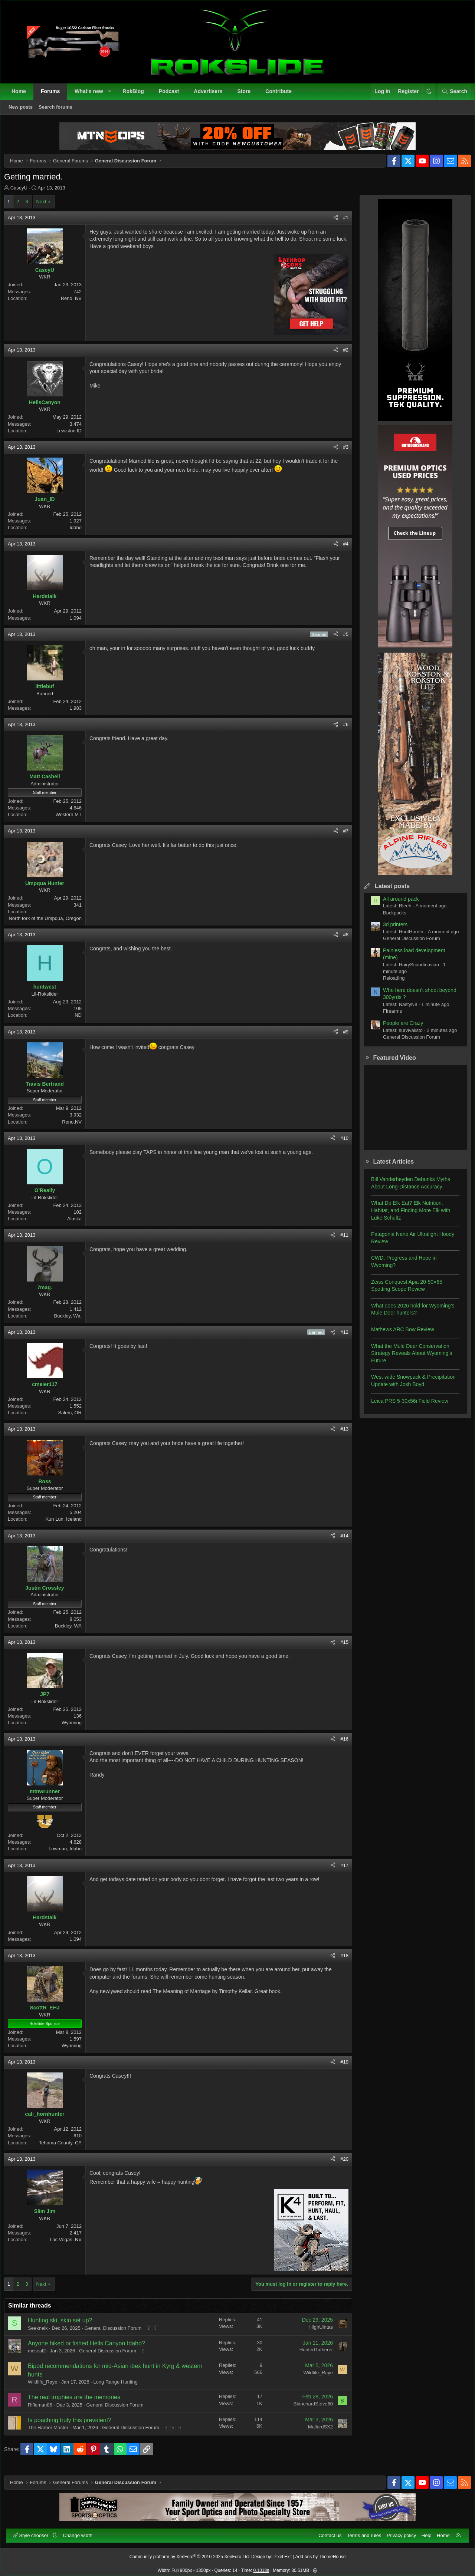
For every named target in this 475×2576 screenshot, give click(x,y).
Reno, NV (76, 304)
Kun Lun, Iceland (69, 1524)
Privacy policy (397, 2531)
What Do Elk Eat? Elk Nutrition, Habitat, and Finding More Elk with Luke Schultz (405, 1215)
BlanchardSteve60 (307, 2409)
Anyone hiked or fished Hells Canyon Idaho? (92, 2349)
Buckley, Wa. (73, 1321)
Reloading (388, 983)
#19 (339, 2067)
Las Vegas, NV (71, 2245)
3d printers (389, 930)
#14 (339, 1541)
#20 (339, 2164)
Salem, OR (75, 1418)
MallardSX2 (314, 2432)
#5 (340, 640)
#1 (340, 223)
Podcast (173, 95)
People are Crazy (397, 1029)
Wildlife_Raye (48, 2387)
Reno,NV (77, 1127)
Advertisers (211, 95)
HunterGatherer (310, 2355)
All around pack (395, 904)
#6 (340, 730)
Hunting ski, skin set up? (65, 2326)
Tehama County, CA (66, 2148)
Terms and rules (360, 2531)
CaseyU (24, 193)
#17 (339, 1871)
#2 (340, 355)
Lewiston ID (74, 436)
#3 (340, 452)
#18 (339, 1961)
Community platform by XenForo (190, 2553)
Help (423, 2531)
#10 (339, 1144)
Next (47, 207)
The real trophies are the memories (79, 2402)
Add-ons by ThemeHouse (320, 2553)
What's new (92, 95)
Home (22, 95)
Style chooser (35, 2531)
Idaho (81, 533)
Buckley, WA (73, 1631)
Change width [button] (81, 2531)
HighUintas (315, 2332)
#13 (339, 1434)
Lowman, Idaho (70, 1854)
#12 (339, 1337)
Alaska (80, 1224)
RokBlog (137, 95)
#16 (339, 1744)
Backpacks (389, 918)
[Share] (330, 223)
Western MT (74, 820)
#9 (340, 1037)
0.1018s (261, 2566)
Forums (54, 95)
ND (83, 1020)
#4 (340, 549)
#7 (340, 836)
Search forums (59, 110)
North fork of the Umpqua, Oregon (50, 924)
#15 (339, 1647)
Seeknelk (43, 2333)
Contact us (326, 2531)
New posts (24, 110)
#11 (339, 1240)
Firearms (386, 1016)
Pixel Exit (282, 2553)
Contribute (282, 95)
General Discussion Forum (118, 2333)
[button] (113, 95)
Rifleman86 (45, 2410)
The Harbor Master (53, 2433)
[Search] (450, 95)
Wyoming (77, 1728)
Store (247, 95)
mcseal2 (42, 2356)
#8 (340, 940)
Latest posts (386, 891)
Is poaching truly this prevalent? (75, 2425)
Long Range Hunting (121, 2387)
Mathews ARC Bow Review (397, 1335)
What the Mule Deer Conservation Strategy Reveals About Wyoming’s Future (406, 1359)
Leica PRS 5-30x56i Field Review (404, 1406)
